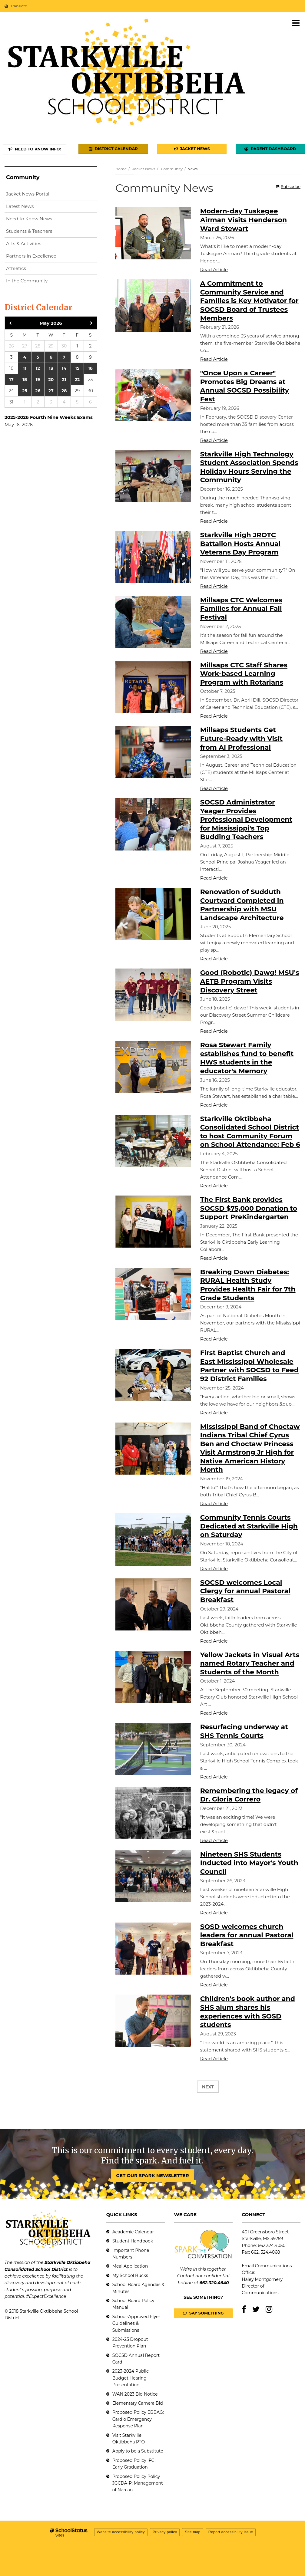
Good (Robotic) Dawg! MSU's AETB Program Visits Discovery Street (249, 981)
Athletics (16, 268)
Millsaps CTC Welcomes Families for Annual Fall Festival (241, 608)
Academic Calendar (133, 2232)
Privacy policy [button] (165, 2532)
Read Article (214, 269)
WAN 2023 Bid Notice (135, 2394)
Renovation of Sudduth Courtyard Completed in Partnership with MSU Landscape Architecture (242, 905)
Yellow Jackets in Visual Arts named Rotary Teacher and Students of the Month (249, 1663)
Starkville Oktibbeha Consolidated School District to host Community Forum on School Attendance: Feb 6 (250, 1132)
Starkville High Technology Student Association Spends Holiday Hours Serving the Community (249, 467)
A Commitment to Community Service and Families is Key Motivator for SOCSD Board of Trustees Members (249, 300)
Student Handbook (132, 2241)
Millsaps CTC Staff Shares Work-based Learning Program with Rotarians (243, 673)
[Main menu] (296, 22)
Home (121, 168)
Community (171, 168)
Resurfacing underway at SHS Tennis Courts (244, 1731)
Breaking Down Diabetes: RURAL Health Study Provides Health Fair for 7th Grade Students (248, 1285)
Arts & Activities (23, 243)
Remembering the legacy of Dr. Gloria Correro (249, 1795)
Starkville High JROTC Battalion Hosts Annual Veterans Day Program (240, 543)
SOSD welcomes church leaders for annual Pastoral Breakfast (246, 1935)
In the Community (27, 281)
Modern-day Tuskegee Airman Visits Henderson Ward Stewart (243, 219)
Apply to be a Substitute (137, 2451)
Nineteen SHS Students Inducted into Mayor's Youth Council (249, 1863)
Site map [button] (192, 2532)
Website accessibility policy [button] (121, 2532)
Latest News (20, 206)
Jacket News (143, 168)
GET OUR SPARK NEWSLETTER (152, 2175)
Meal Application (130, 2266)
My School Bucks (130, 2275)
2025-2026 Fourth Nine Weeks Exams (49, 417)
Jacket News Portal (27, 194)
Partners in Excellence (31, 256)
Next (208, 2087)
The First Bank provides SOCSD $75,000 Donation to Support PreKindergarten (248, 1208)
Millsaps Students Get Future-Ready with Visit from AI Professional (241, 738)
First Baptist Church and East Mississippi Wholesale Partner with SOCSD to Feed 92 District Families (249, 1366)
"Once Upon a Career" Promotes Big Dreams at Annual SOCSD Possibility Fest (244, 386)
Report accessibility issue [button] (230, 2532)
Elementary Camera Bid (137, 2403)
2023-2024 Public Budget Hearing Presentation (130, 2377)
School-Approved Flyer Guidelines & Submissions (136, 2323)
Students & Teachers (29, 231)
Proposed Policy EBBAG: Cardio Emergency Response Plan (138, 2419)
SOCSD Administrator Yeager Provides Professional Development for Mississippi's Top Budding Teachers (246, 819)
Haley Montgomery (262, 2279)
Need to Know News (29, 219)
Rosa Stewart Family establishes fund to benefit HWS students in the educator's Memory (247, 1058)
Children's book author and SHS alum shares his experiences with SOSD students (247, 2012)
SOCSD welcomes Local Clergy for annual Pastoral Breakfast (245, 1591)
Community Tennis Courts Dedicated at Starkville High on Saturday (249, 1526)
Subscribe (290, 186)
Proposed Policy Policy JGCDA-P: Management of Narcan (137, 2483)
